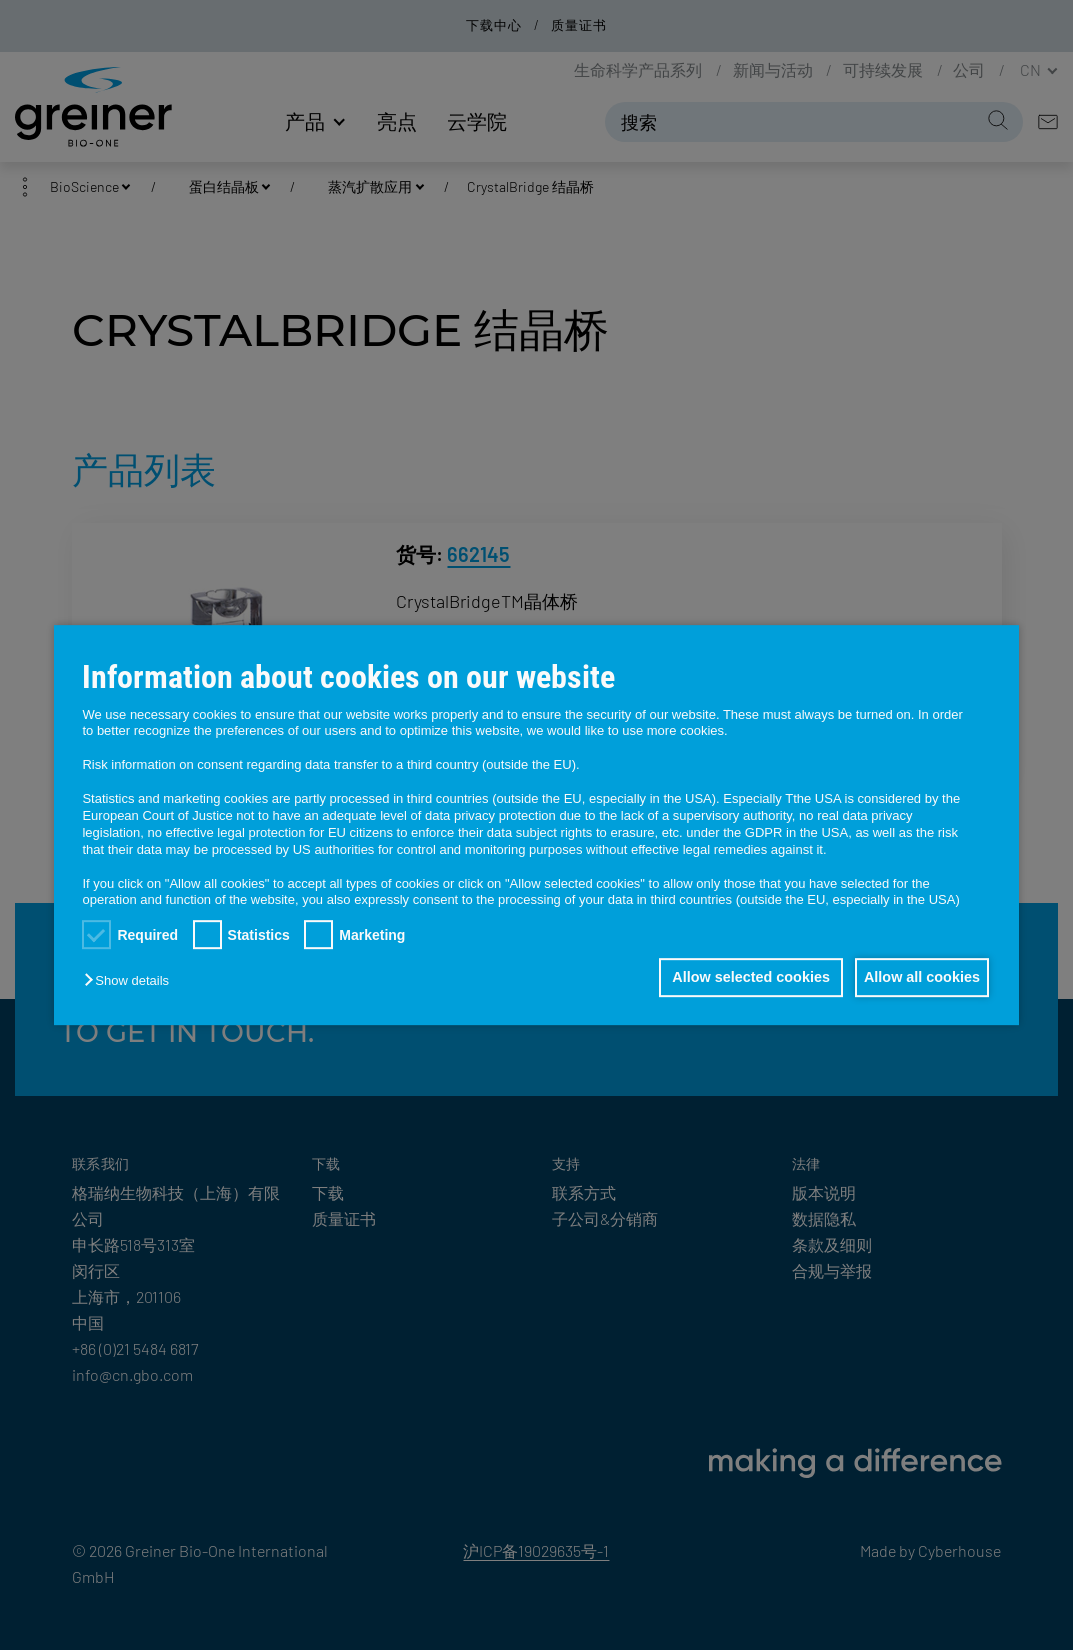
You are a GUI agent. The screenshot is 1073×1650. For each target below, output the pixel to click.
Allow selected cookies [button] (737, 978)
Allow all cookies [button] (917, 978)
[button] (131, 981)
